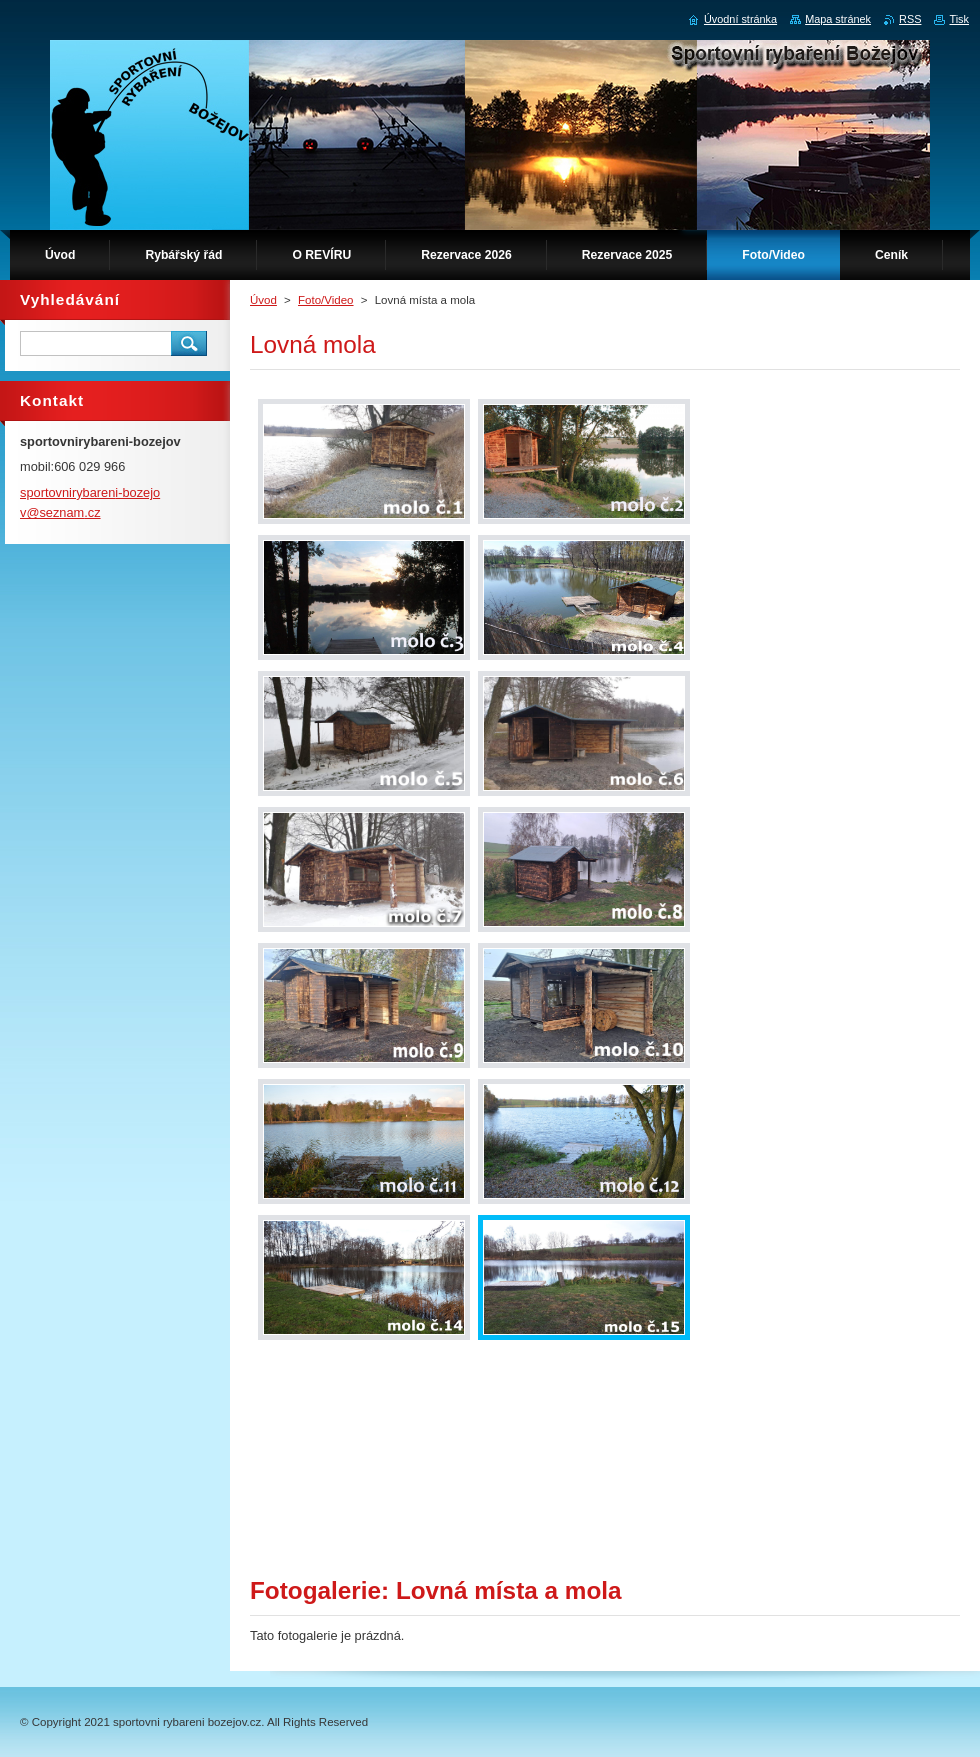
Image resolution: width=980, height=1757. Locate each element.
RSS (910, 19)
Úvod (263, 300)
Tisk (959, 19)
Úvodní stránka (740, 19)
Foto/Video (326, 300)
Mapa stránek (838, 19)
